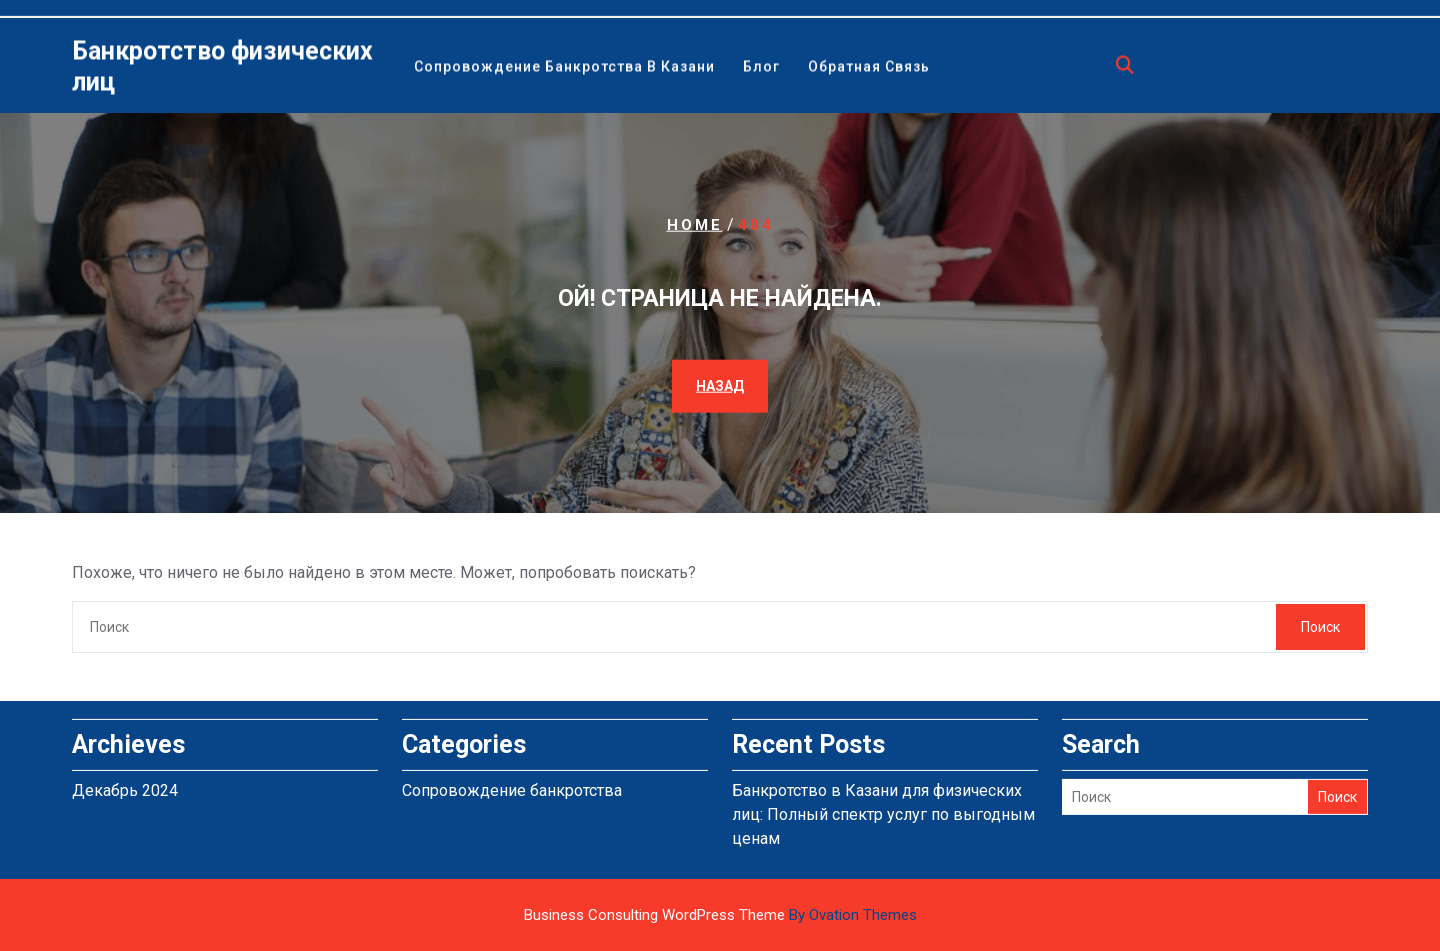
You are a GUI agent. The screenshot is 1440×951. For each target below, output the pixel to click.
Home (695, 224)
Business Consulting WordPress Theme (720, 915)
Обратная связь (869, 68)
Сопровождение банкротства (512, 785)
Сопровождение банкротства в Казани (564, 68)
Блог (761, 68)
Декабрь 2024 (125, 785)
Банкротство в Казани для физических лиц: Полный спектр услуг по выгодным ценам (883, 809)
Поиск (1320, 627)
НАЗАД (720, 386)
